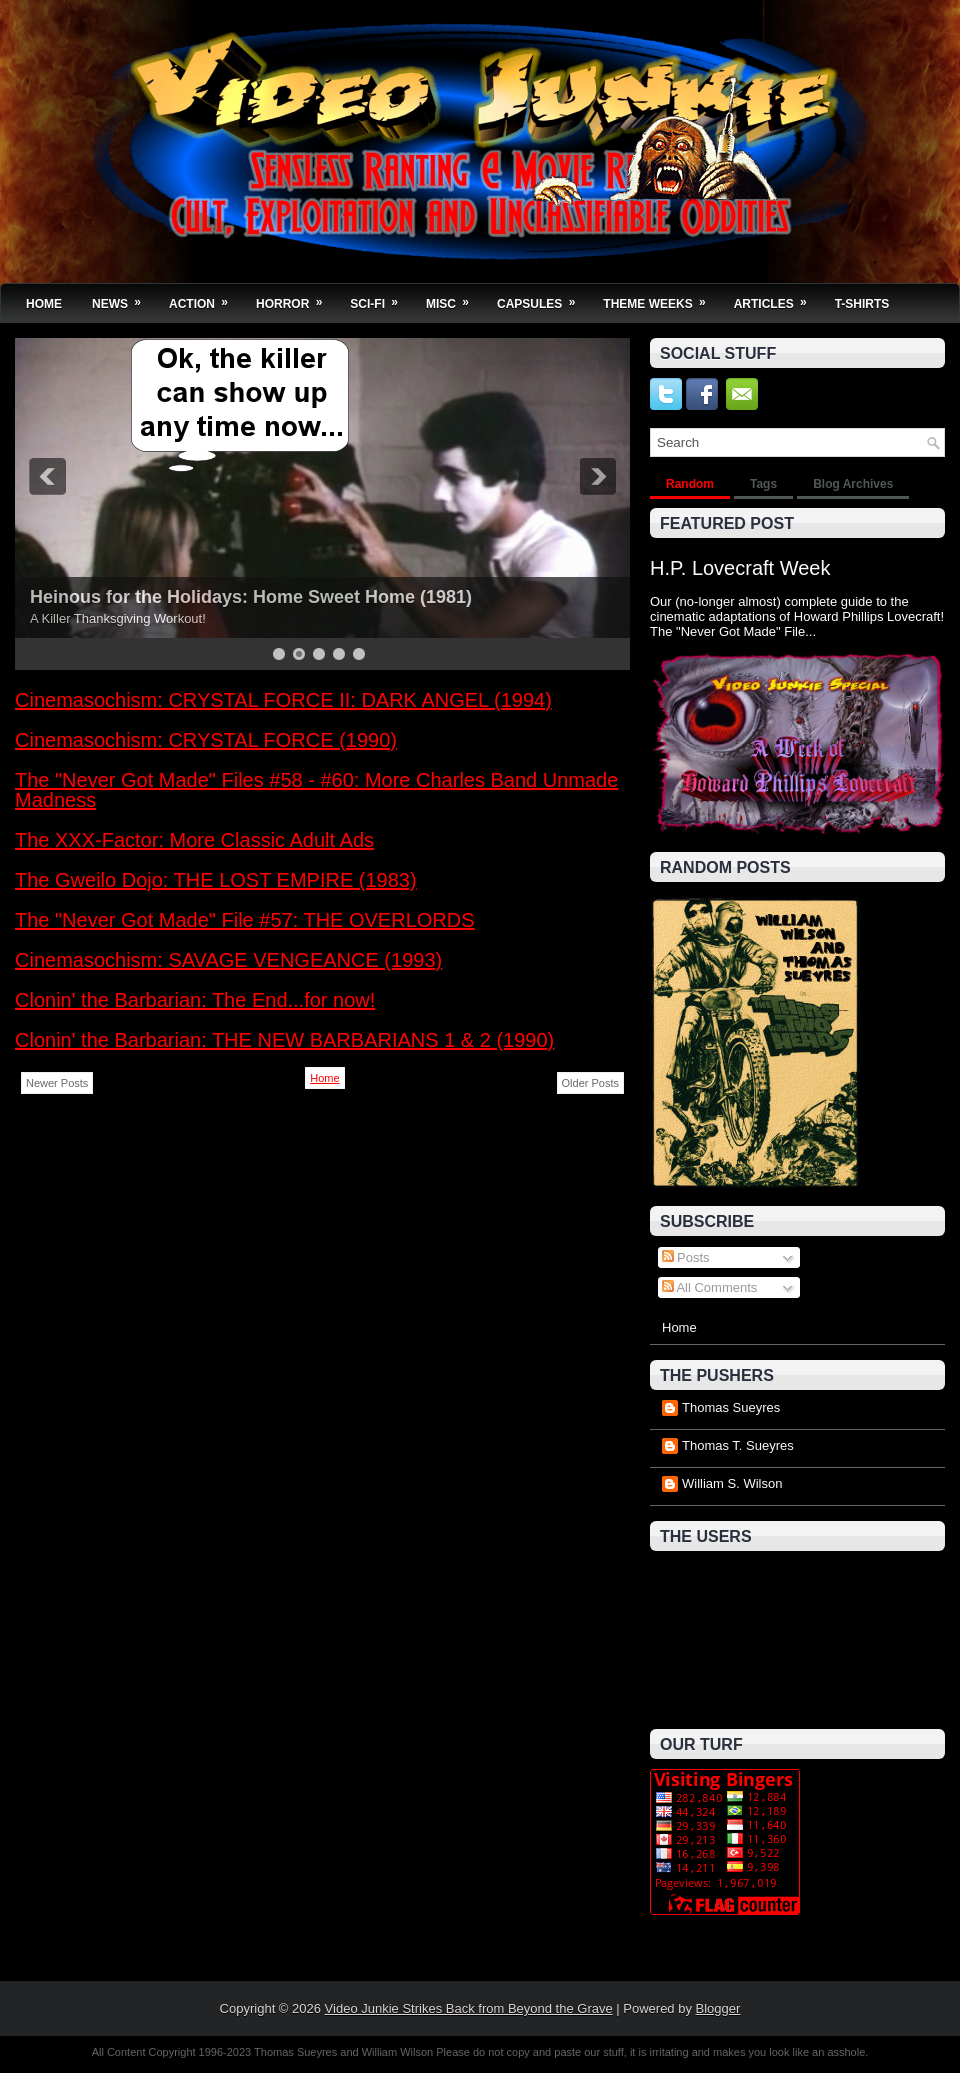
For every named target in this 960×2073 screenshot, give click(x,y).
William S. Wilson (732, 1483)
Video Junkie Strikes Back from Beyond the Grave (469, 2008)
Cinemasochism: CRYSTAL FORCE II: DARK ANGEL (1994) (283, 700)
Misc (454, 297)
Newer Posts (57, 1083)
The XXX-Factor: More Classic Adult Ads (194, 840)
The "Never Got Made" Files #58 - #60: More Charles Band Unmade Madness (316, 790)
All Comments (710, 1287)
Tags (763, 484)
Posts (686, 1257)
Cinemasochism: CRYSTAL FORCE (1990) (206, 740)
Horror (295, 297)
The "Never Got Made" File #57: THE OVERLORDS (245, 920)
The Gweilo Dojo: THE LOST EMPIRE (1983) (216, 880)
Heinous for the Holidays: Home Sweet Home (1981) (251, 597)
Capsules (542, 297)
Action (205, 297)
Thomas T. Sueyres (738, 1445)
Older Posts (590, 1083)
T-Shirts (862, 304)
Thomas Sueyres (731, 1407)
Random (690, 484)
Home (44, 304)
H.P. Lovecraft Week (740, 568)
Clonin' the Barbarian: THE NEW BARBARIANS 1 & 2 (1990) (284, 1040)
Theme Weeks (660, 297)
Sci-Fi (380, 297)
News (123, 297)
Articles (777, 297)
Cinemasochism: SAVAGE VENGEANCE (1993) (228, 960)
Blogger (718, 2008)
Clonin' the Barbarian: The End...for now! (195, 1000)
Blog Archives (853, 484)
